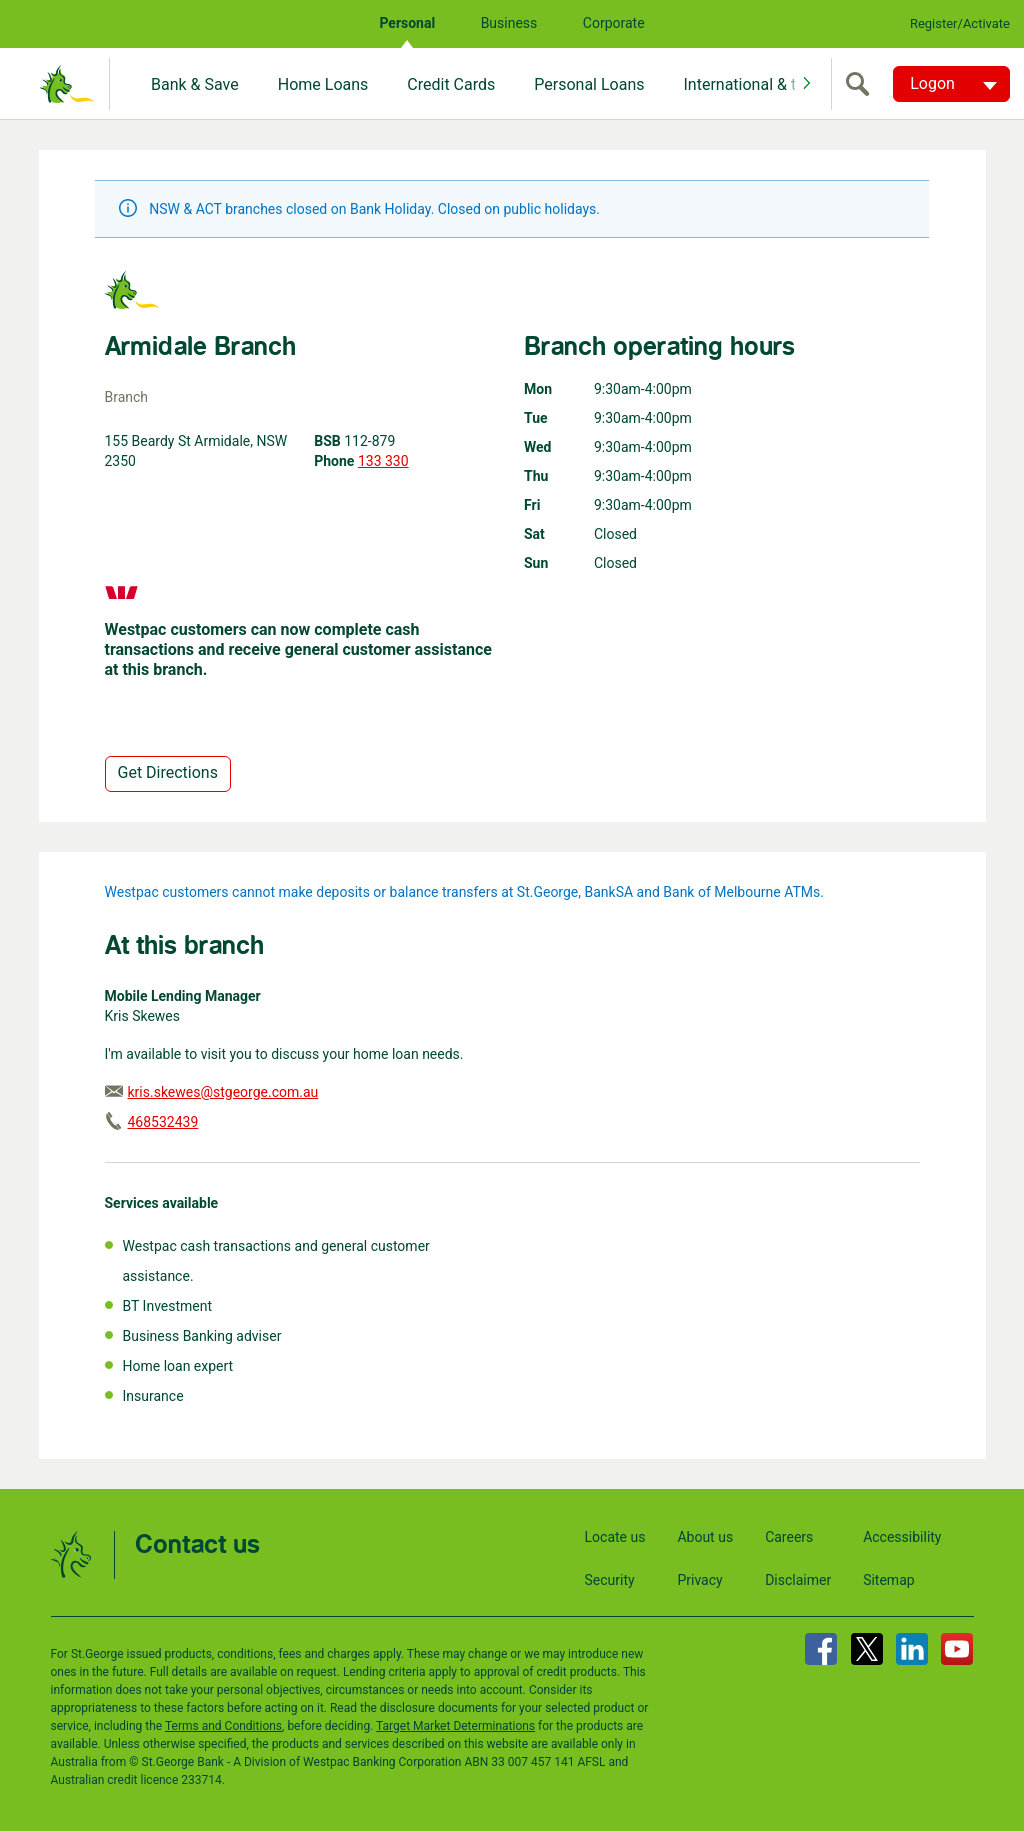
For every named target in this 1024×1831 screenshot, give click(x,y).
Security (610, 1580)
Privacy (699, 1580)
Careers (789, 1537)
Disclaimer (798, 1580)
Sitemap (888, 1580)
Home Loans (323, 84)
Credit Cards (451, 84)
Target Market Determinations (455, 1726)
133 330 (383, 461)
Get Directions (168, 772)
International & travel (756, 84)
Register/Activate (960, 23)
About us (705, 1537)
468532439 (163, 1122)
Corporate (614, 23)
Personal (407, 23)
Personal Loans (589, 84)
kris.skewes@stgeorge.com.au (223, 1092)
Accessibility (902, 1537)
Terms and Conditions (223, 1726)
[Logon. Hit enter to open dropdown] (951, 84)
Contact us (197, 1545)
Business (509, 23)
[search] (862, 84)
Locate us (615, 1537)
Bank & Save (195, 84)
